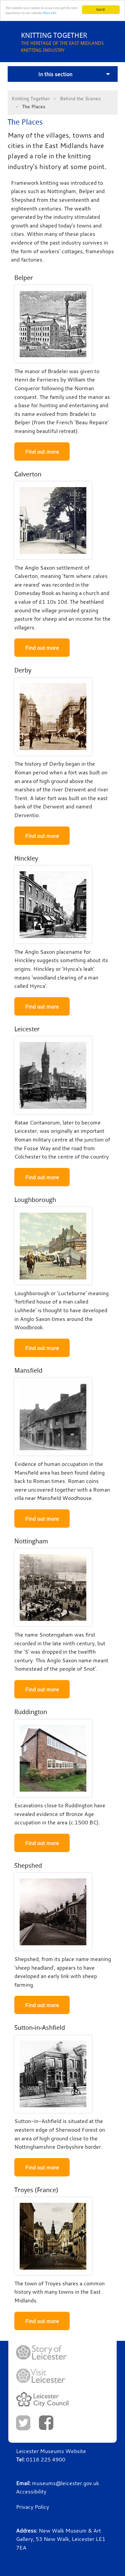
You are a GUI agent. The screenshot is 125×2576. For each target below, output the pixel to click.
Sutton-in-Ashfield (39, 2027)
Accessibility (31, 2491)
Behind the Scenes (80, 98)
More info (49, 13)
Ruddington (30, 1712)
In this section (55, 74)
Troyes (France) (36, 2190)
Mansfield (28, 1370)
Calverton (27, 474)
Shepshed (28, 1865)
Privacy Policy (32, 2507)
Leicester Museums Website (51, 2451)
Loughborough (35, 1200)
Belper (23, 278)
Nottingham (31, 1541)
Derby (22, 670)
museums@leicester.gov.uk (65, 2483)
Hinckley (26, 858)
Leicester (27, 1029)
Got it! (100, 9)
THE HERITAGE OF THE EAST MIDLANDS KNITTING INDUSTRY (73, 41)
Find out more (42, 451)
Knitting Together (31, 98)
